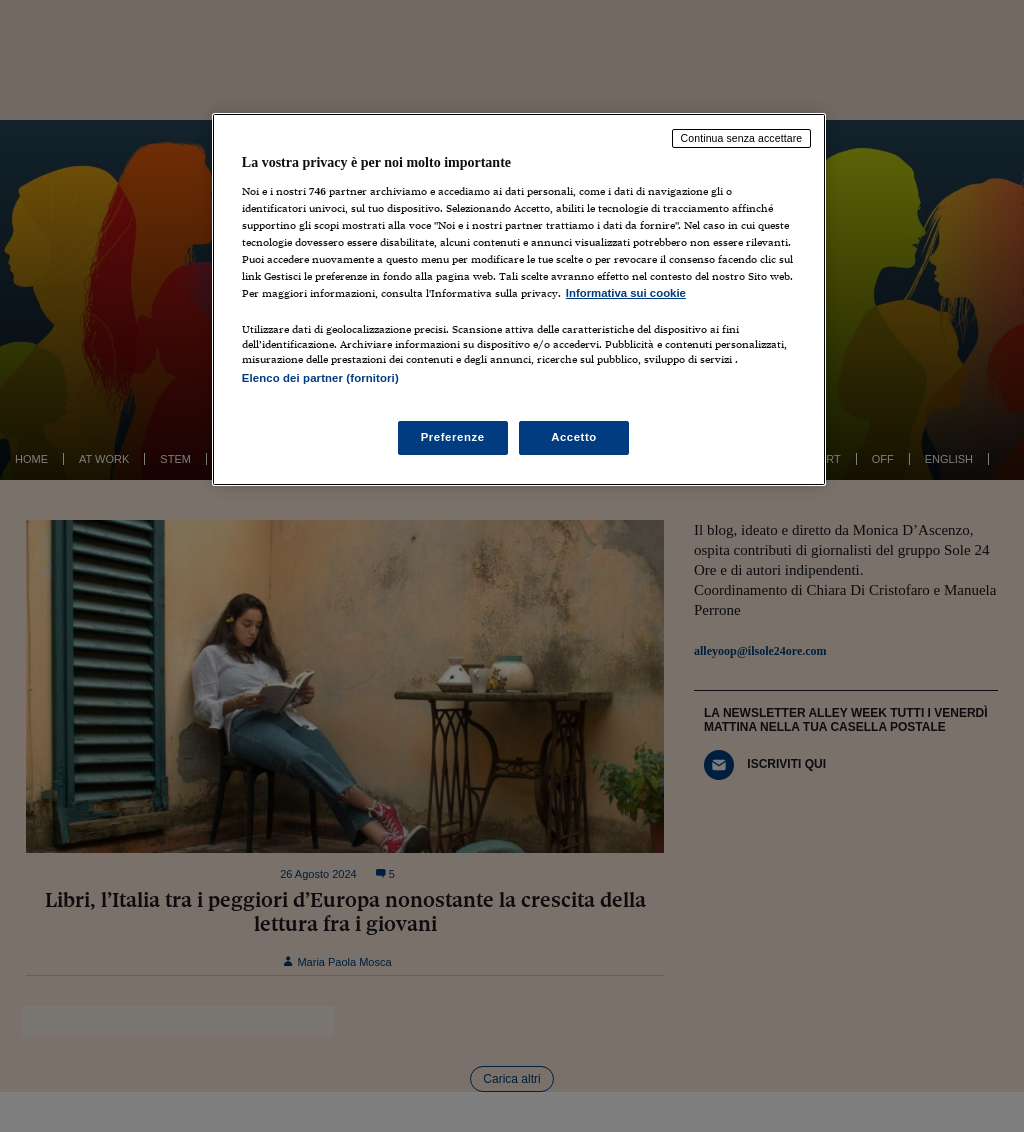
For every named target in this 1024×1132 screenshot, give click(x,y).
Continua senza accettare (742, 138)
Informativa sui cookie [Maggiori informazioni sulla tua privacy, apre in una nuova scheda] (626, 293)
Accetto (574, 437)
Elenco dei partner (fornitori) (320, 378)
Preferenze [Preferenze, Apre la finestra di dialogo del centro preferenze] (453, 437)
